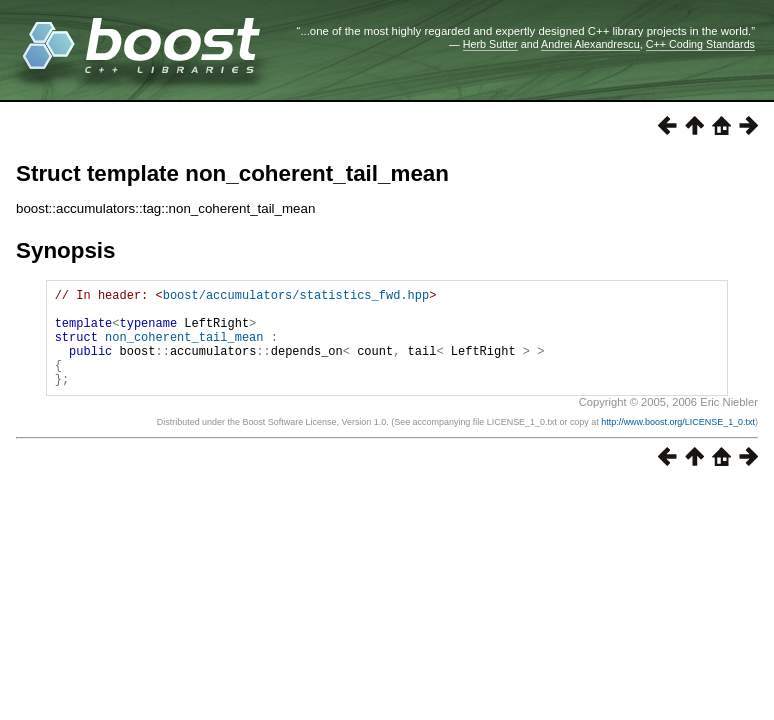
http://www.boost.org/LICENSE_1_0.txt (678, 443)
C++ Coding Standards (700, 44)
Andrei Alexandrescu (590, 44)
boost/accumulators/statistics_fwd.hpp (296, 297)
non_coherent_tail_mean (184, 348)
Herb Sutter (490, 44)
